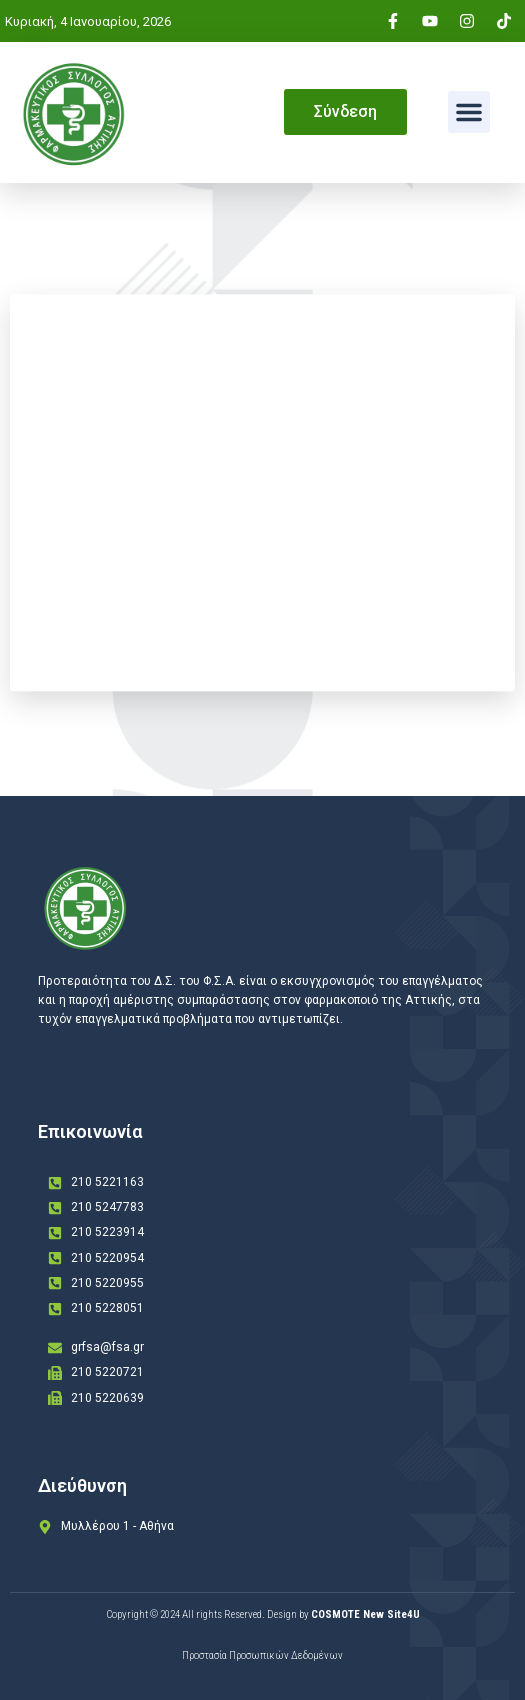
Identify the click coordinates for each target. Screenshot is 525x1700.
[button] (469, 112)
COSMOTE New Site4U (365, 1614)
